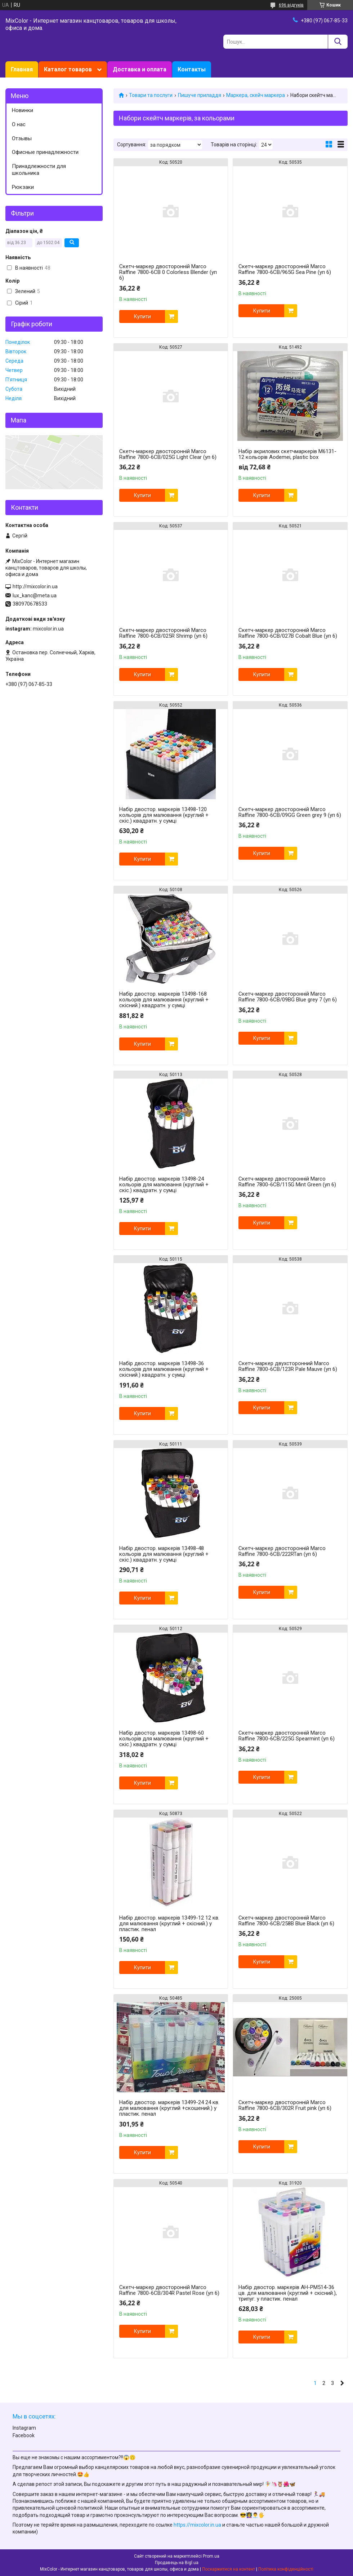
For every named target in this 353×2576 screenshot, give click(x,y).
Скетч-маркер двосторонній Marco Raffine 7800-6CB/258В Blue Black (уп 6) (286, 1920)
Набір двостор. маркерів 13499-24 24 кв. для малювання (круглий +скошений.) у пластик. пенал (169, 2108)
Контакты (192, 69)
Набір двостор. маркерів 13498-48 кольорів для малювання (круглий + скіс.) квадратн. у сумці (164, 1554)
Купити (142, 316)
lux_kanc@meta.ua (35, 595)
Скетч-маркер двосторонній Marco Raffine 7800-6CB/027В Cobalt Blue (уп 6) (287, 633)
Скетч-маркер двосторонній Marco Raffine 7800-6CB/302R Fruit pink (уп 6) (284, 2105)
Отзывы (22, 138)
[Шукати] (338, 42)
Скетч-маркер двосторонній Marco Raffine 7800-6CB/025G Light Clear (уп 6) (167, 454)
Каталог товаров (68, 69)
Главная (22, 69)
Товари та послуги (151, 95)
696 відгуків (291, 5)
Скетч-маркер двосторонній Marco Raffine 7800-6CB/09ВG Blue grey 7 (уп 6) (287, 996)
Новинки (22, 110)
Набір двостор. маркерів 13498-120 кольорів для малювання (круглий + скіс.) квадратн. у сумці (164, 815)
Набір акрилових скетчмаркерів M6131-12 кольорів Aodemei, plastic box (287, 454)
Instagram (24, 2428)
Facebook (24, 2435)
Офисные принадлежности (45, 152)
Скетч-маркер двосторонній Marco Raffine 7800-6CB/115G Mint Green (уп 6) (287, 1181)
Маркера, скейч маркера (255, 95)
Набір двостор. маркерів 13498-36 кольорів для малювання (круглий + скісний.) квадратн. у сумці (164, 1369)
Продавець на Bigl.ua (176, 2562)
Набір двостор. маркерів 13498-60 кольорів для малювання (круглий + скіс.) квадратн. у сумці (164, 1738)
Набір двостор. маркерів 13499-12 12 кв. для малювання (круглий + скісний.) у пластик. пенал (169, 1923)
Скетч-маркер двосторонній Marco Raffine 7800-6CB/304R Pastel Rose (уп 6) (169, 2290)
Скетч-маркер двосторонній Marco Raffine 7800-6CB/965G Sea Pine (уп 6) (284, 269)
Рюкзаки (23, 187)
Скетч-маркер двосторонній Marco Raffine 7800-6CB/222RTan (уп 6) (282, 1551)
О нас (19, 124)
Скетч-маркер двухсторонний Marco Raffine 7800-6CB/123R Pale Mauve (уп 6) (287, 1366)
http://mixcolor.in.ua (35, 586)
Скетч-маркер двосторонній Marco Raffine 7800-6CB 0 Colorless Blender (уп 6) (168, 272)
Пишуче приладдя (199, 95)
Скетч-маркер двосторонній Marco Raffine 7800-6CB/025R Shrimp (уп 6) (163, 633)
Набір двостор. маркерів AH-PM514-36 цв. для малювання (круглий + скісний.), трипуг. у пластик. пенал (287, 2293)
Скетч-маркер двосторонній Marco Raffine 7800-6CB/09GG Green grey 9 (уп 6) (289, 812)
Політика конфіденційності (285, 2569)
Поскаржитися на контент (228, 2569)
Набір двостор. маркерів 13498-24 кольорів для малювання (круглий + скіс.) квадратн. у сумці (164, 1184)
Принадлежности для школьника (39, 169)
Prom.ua (211, 2556)
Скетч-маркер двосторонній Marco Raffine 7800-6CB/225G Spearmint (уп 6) (286, 1735)
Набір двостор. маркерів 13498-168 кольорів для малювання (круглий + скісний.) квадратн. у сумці (164, 999)
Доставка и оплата (139, 69)
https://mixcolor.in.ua (197, 2525)
